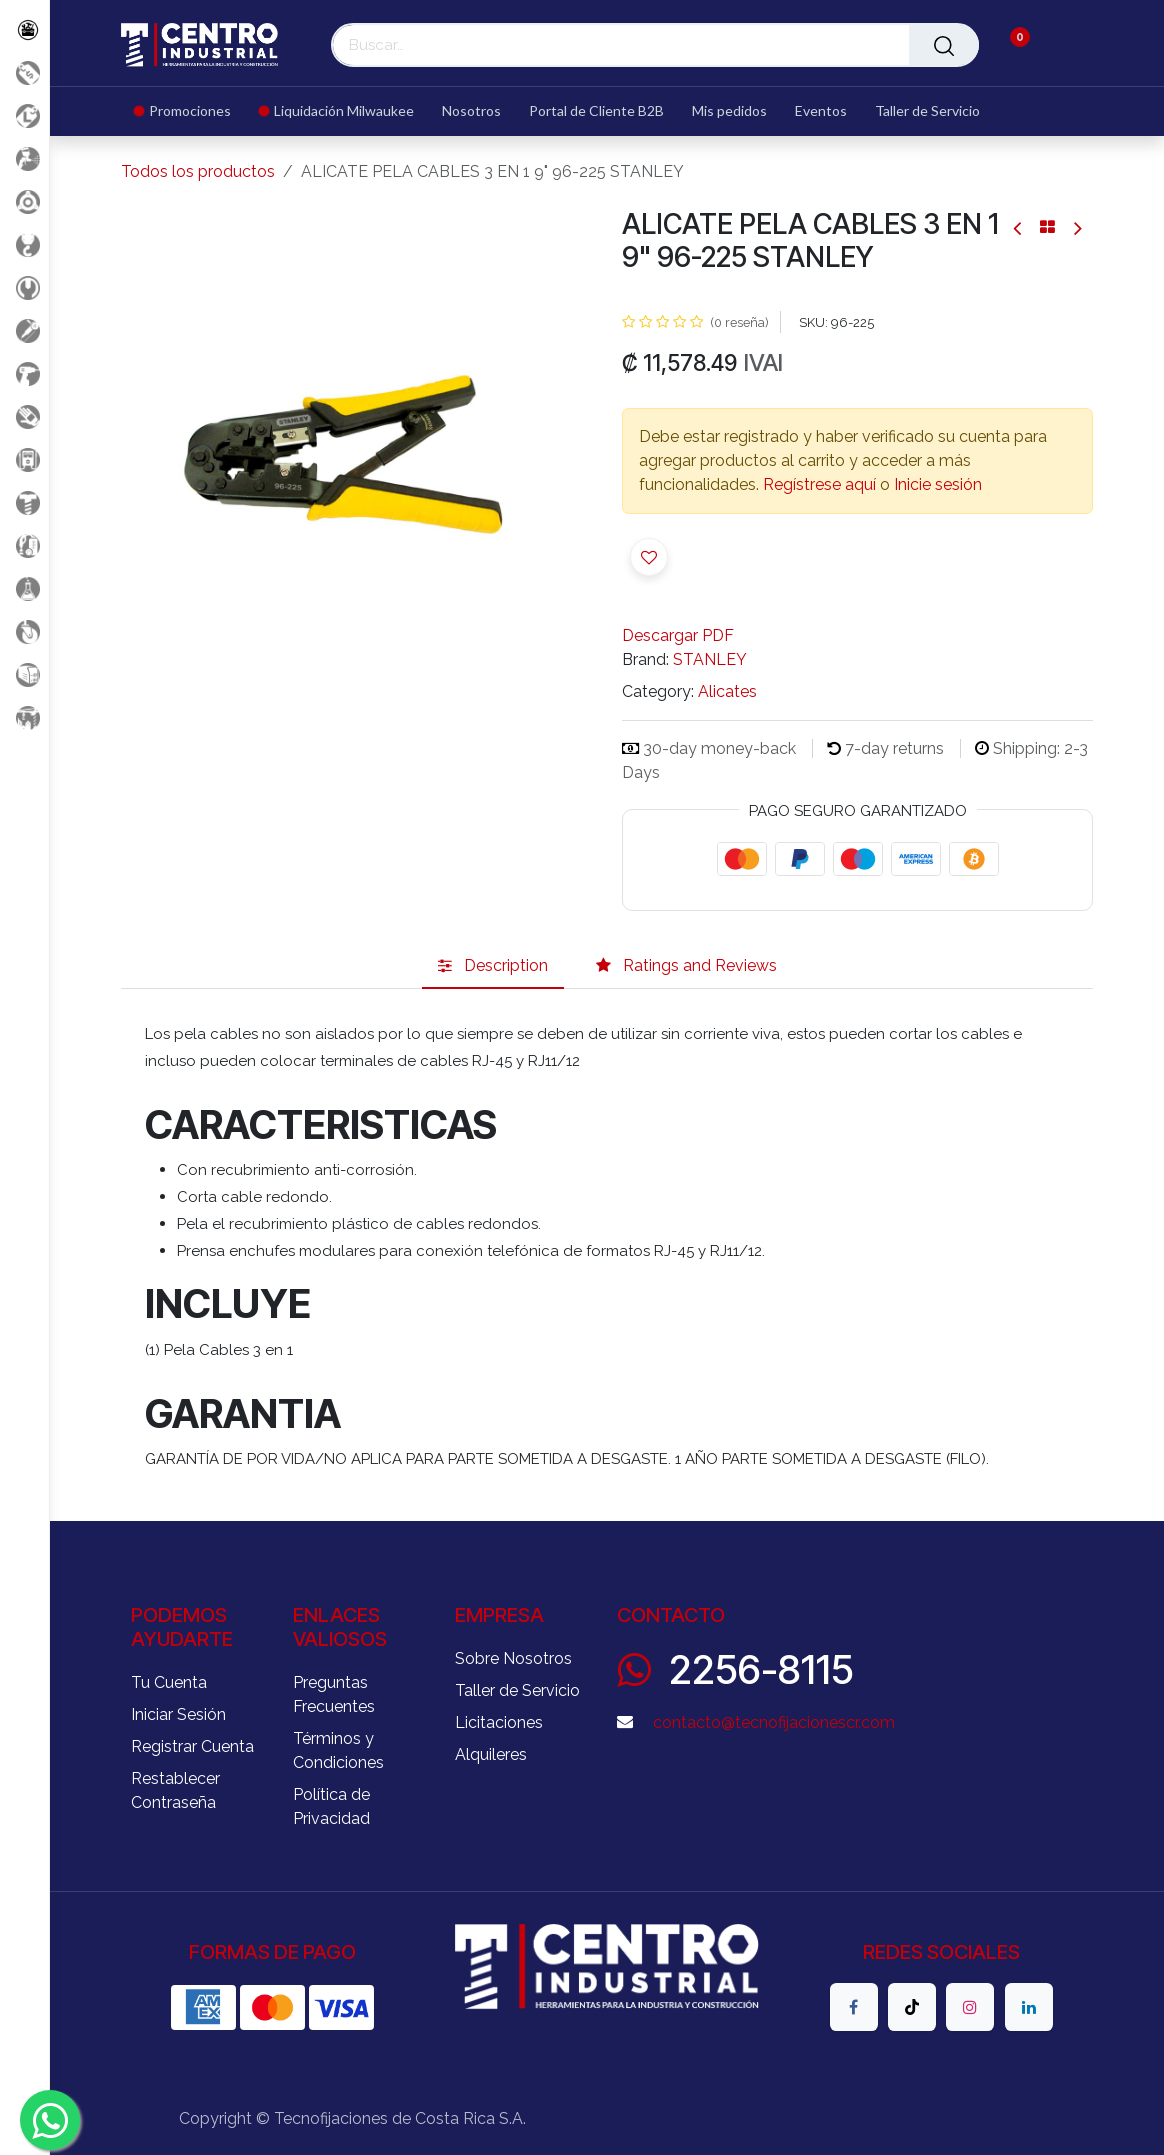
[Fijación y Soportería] (24, 502)
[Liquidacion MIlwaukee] (24, 115)
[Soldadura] (24, 674)
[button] (649, 557)
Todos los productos (198, 171)
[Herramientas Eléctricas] (24, 330)
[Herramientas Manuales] (24, 287)
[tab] (493, 967)
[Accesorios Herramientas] (24, 201)
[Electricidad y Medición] (24, 459)
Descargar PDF (678, 635)
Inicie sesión (938, 484)
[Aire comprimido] (24, 158)
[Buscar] (944, 45)
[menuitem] (189, 111)
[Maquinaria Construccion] (24, 717)
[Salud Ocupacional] (24, 416)
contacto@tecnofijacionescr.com (774, 1722)
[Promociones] (24, 72)
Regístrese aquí (819, 484)
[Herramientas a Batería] (24, 373)
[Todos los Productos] (24, 29)
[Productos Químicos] (24, 588)
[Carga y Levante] (24, 244)
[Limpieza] (24, 545)
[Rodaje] (24, 631)
